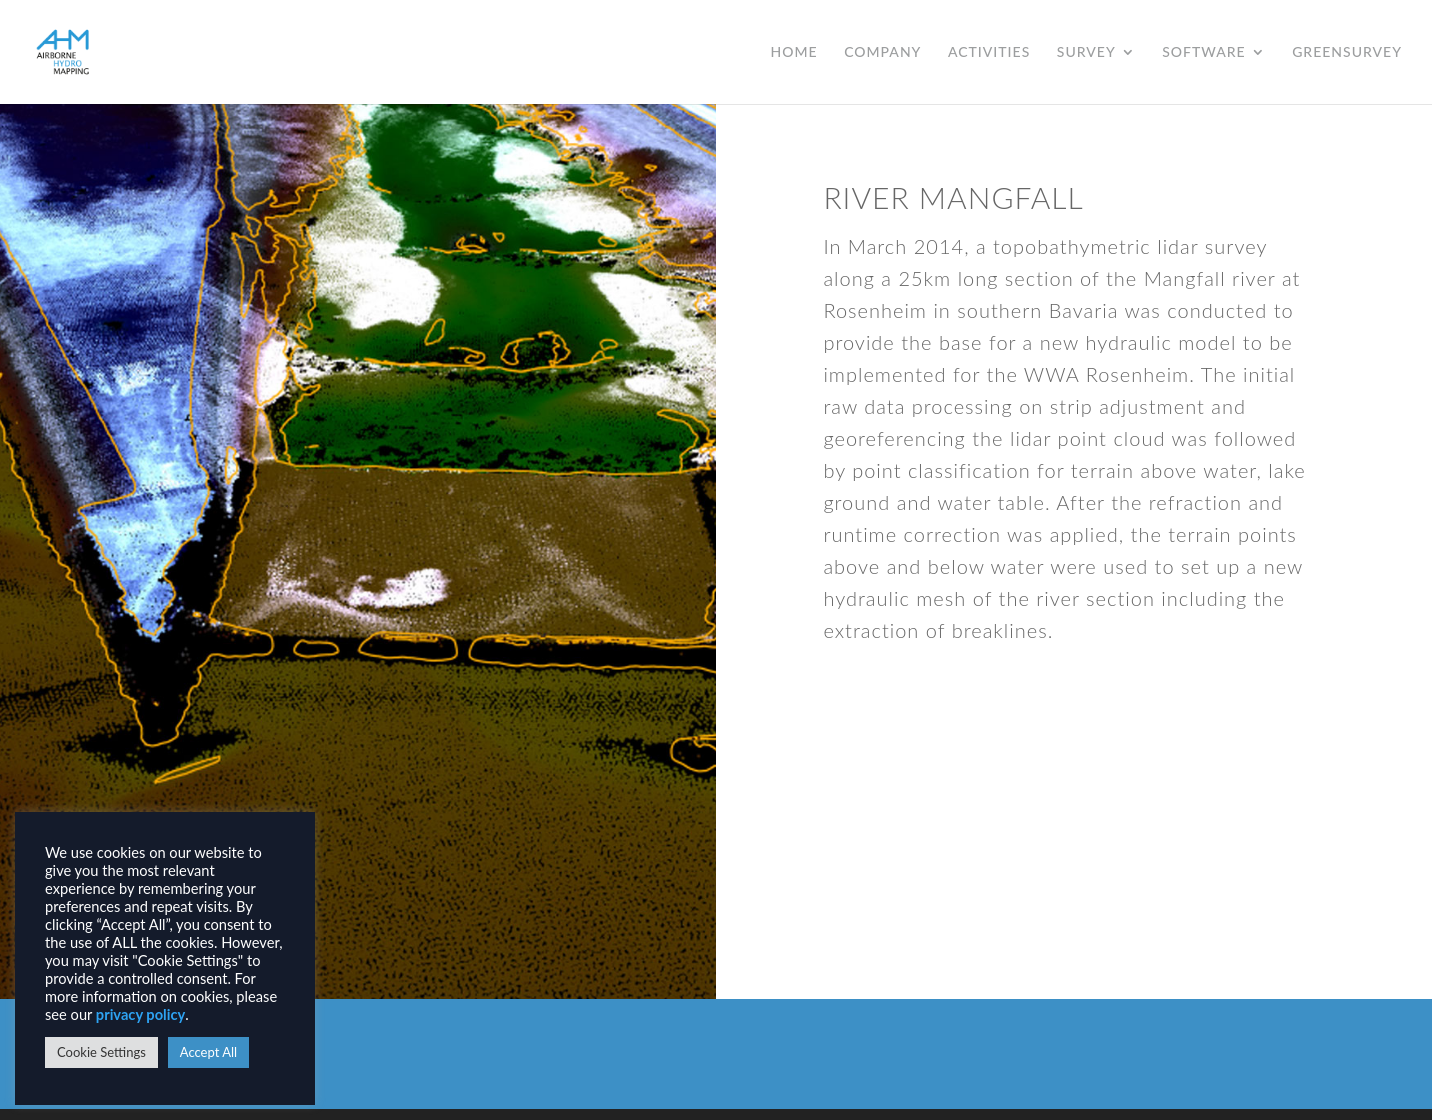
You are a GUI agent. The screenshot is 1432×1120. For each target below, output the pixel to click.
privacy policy (140, 1014)
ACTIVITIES (989, 52)
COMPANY (882, 52)
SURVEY (1086, 52)
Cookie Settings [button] (101, 1052)
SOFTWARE (1203, 52)
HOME (794, 52)
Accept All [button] (208, 1052)
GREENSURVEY (1347, 52)
